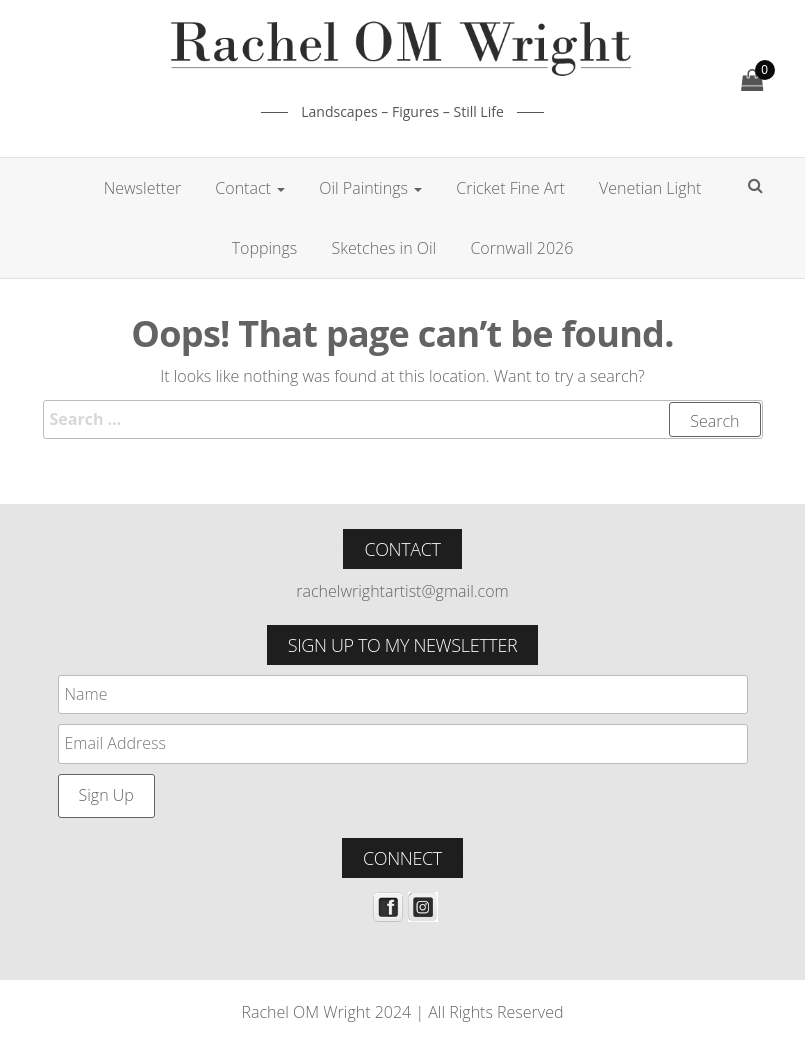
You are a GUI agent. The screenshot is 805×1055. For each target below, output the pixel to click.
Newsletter (142, 188)
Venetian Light (650, 188)
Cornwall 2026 (521, 248)
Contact (250, 188)
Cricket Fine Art (510, 188)
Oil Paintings (370, 188)
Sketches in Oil (383, 248)
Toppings (265, 248)
